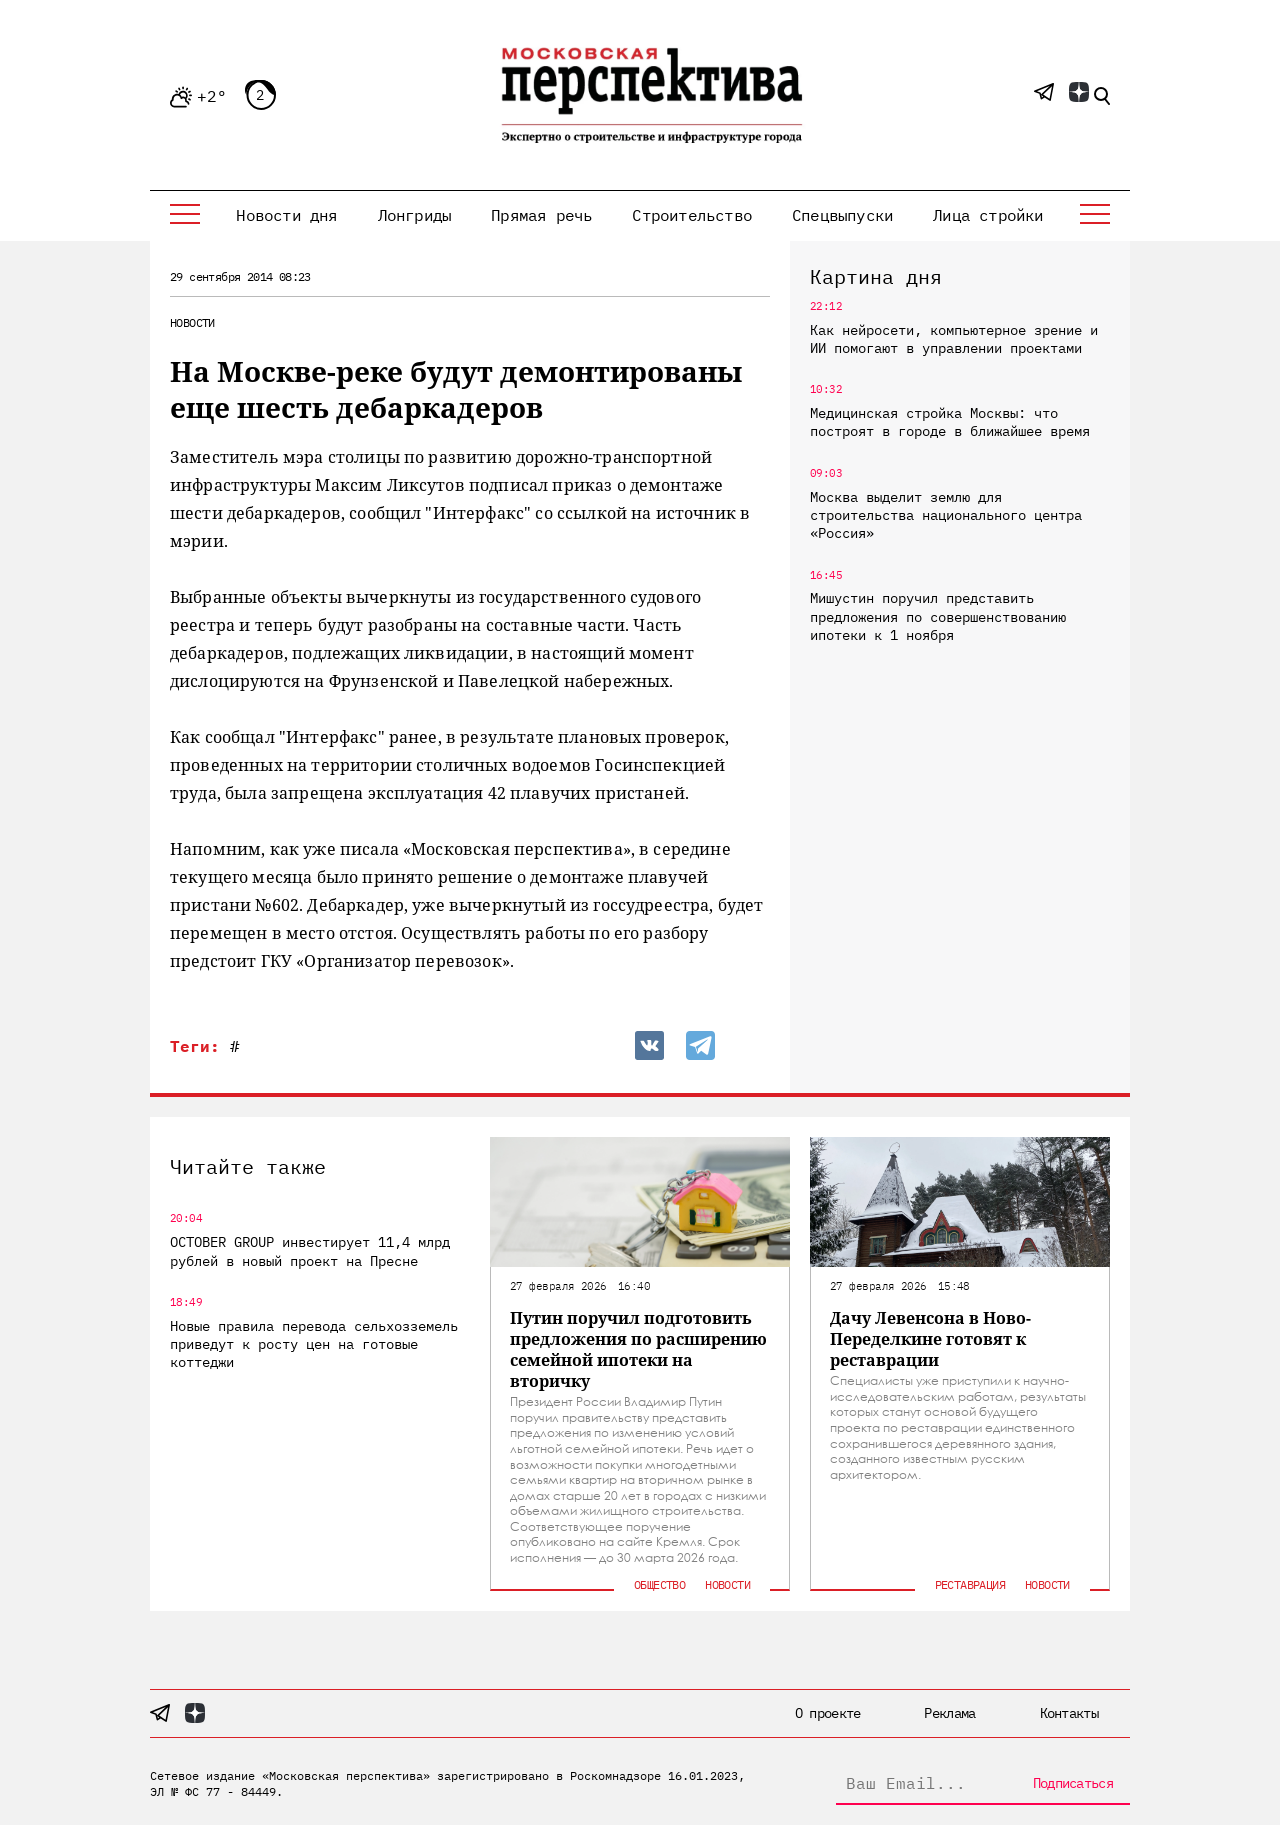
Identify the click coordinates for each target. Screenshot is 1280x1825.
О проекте (828, 1713)
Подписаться (1073, 1783)
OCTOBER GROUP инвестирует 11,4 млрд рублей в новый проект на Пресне (310, 1251)
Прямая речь (541, 215)
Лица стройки (988, 215)
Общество (659, 1584)
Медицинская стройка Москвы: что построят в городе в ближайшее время (950, 422)
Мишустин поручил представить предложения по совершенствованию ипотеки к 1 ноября (938, 616)
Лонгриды (415, 215)
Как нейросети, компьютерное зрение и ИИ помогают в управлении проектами (954, 339)
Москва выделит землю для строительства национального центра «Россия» (946, 515)
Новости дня (286, 215)
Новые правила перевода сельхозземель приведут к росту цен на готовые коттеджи (314, 1344)
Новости (192, 322)
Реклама (949, 1713)
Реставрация (970, 1584)
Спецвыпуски (842, 215)
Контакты (1069, 1713)
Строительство (692, 215)
